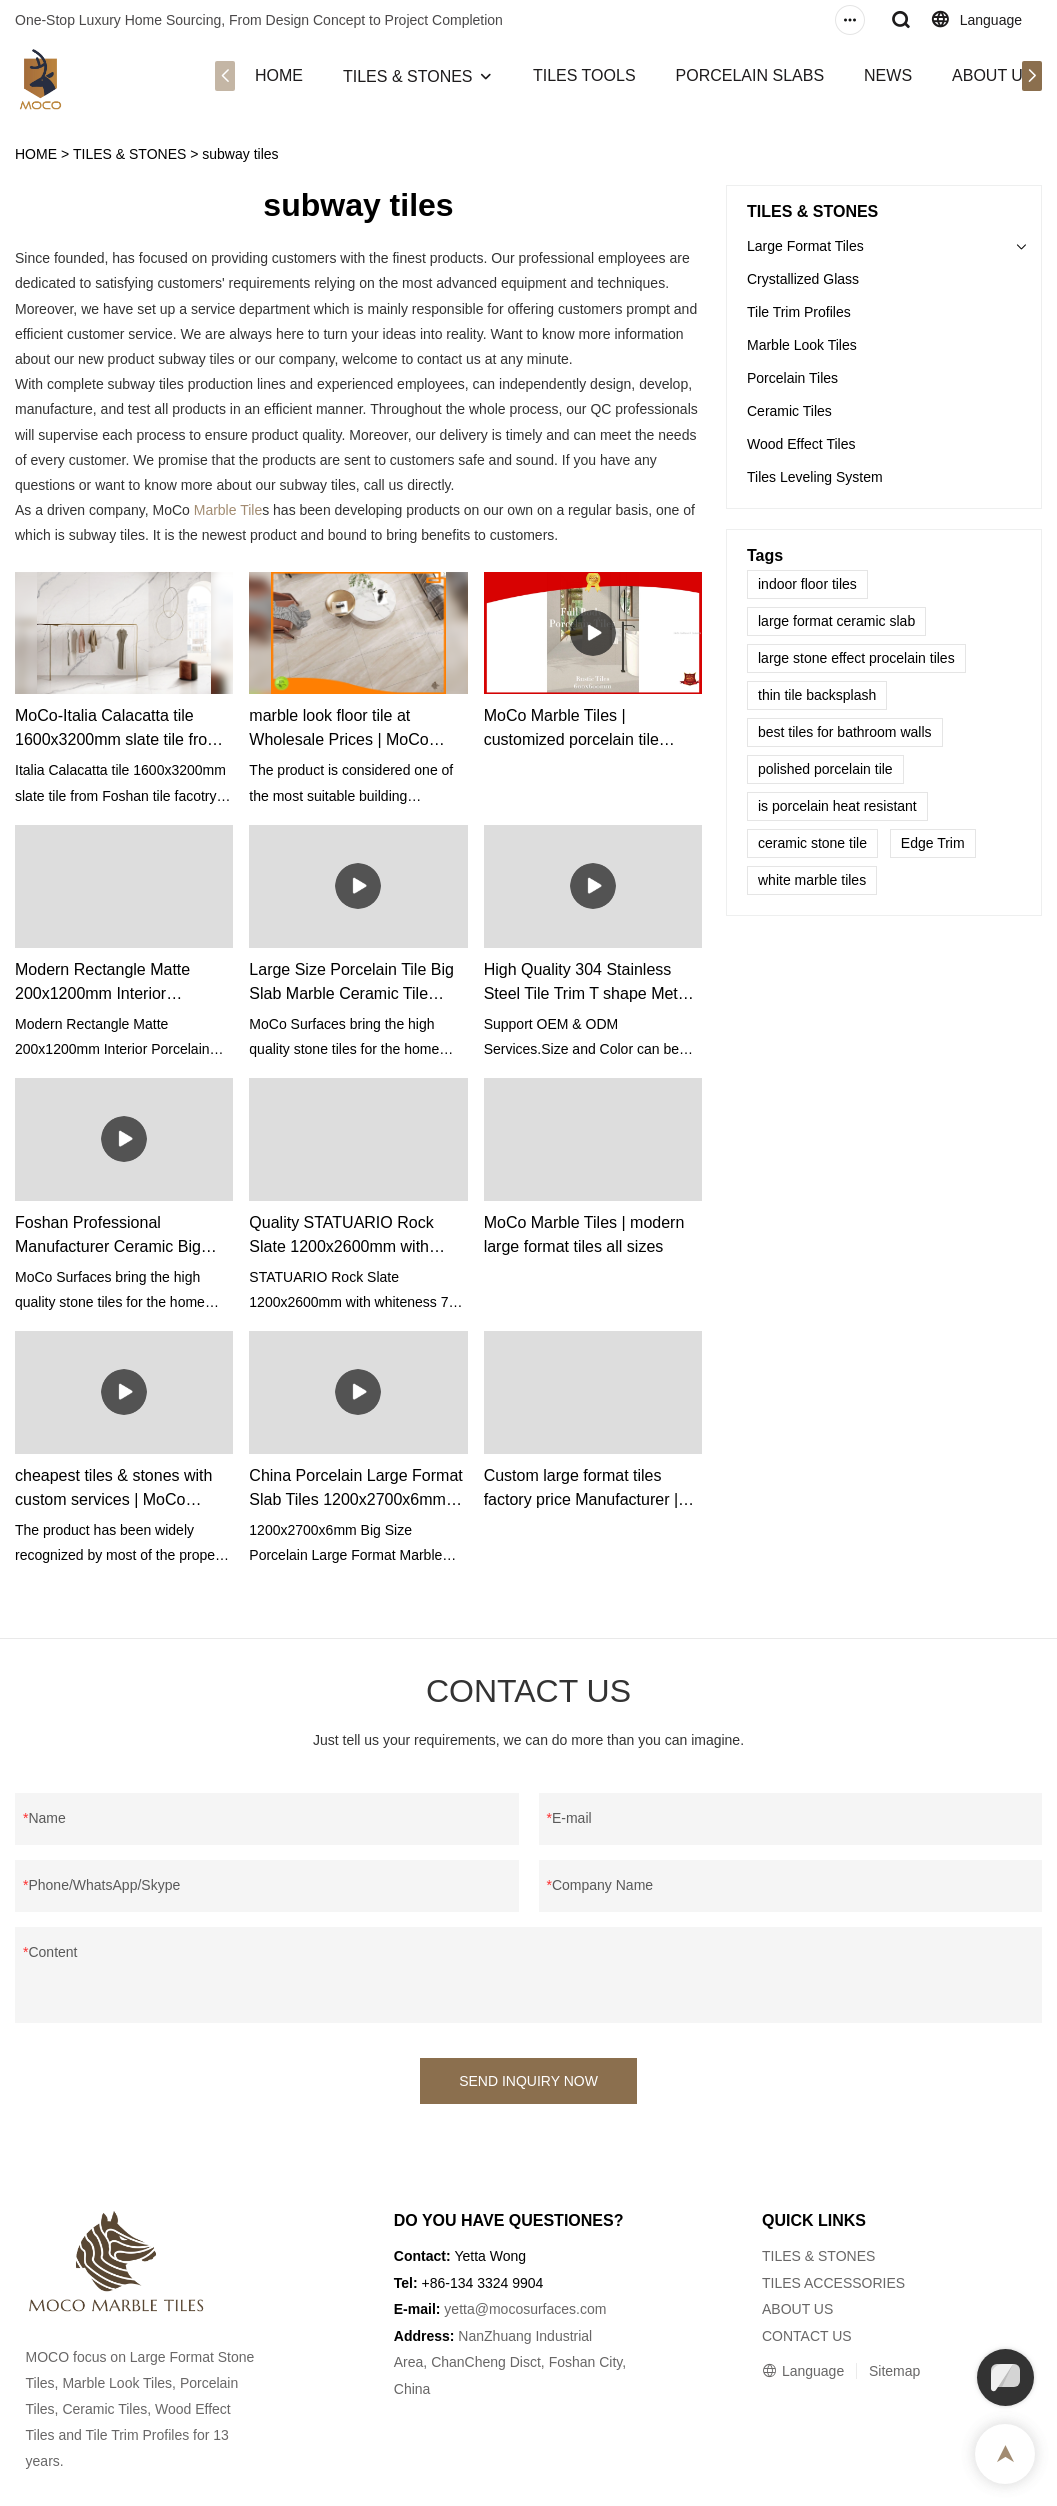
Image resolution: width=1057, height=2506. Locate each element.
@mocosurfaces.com (541, 2309)
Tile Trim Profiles (799, 312)
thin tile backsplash (817, 695)
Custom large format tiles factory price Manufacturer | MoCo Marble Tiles (581, 1489)
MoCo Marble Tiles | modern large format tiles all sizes (584, 1234)
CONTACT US (807, 2336)
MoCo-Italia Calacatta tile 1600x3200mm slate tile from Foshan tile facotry (117, 729)
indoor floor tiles (807, 584)
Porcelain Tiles (792, 378)
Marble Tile (228, 510)
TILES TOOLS (584, 75)
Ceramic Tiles (789, 411)
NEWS (888, 75)
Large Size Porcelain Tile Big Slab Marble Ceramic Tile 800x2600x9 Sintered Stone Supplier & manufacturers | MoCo (351, 983)
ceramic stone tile (812, 843)
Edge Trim (933, 843)
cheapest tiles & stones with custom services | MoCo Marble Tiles (113, 1489)
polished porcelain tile (825, 769)
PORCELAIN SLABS (750, 75)
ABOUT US (993, 75)
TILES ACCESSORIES (833, 2283)
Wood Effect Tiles (801, 444)
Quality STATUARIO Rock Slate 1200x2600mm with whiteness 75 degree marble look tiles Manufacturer (349, 1236)
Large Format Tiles (805, 246)
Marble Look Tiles (802, 345)
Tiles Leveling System (815, 477)
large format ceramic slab (836, 621)
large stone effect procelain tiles (856, 658)
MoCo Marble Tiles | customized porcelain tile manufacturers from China (576, 729)
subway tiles (240, 154)
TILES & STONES (408, 76)
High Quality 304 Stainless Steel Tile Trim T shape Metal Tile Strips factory (587, 983)
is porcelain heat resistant (837, 806)
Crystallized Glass (803, 279)
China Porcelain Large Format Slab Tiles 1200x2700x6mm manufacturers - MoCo (355, 1489)
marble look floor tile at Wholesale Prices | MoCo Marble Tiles (338, 729)
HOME (279, 75)
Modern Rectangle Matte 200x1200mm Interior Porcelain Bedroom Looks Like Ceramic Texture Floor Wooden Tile (123, 983)
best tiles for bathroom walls (845, 732)
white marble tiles (812, 880)
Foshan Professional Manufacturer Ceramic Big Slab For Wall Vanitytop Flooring (108, 1236)
